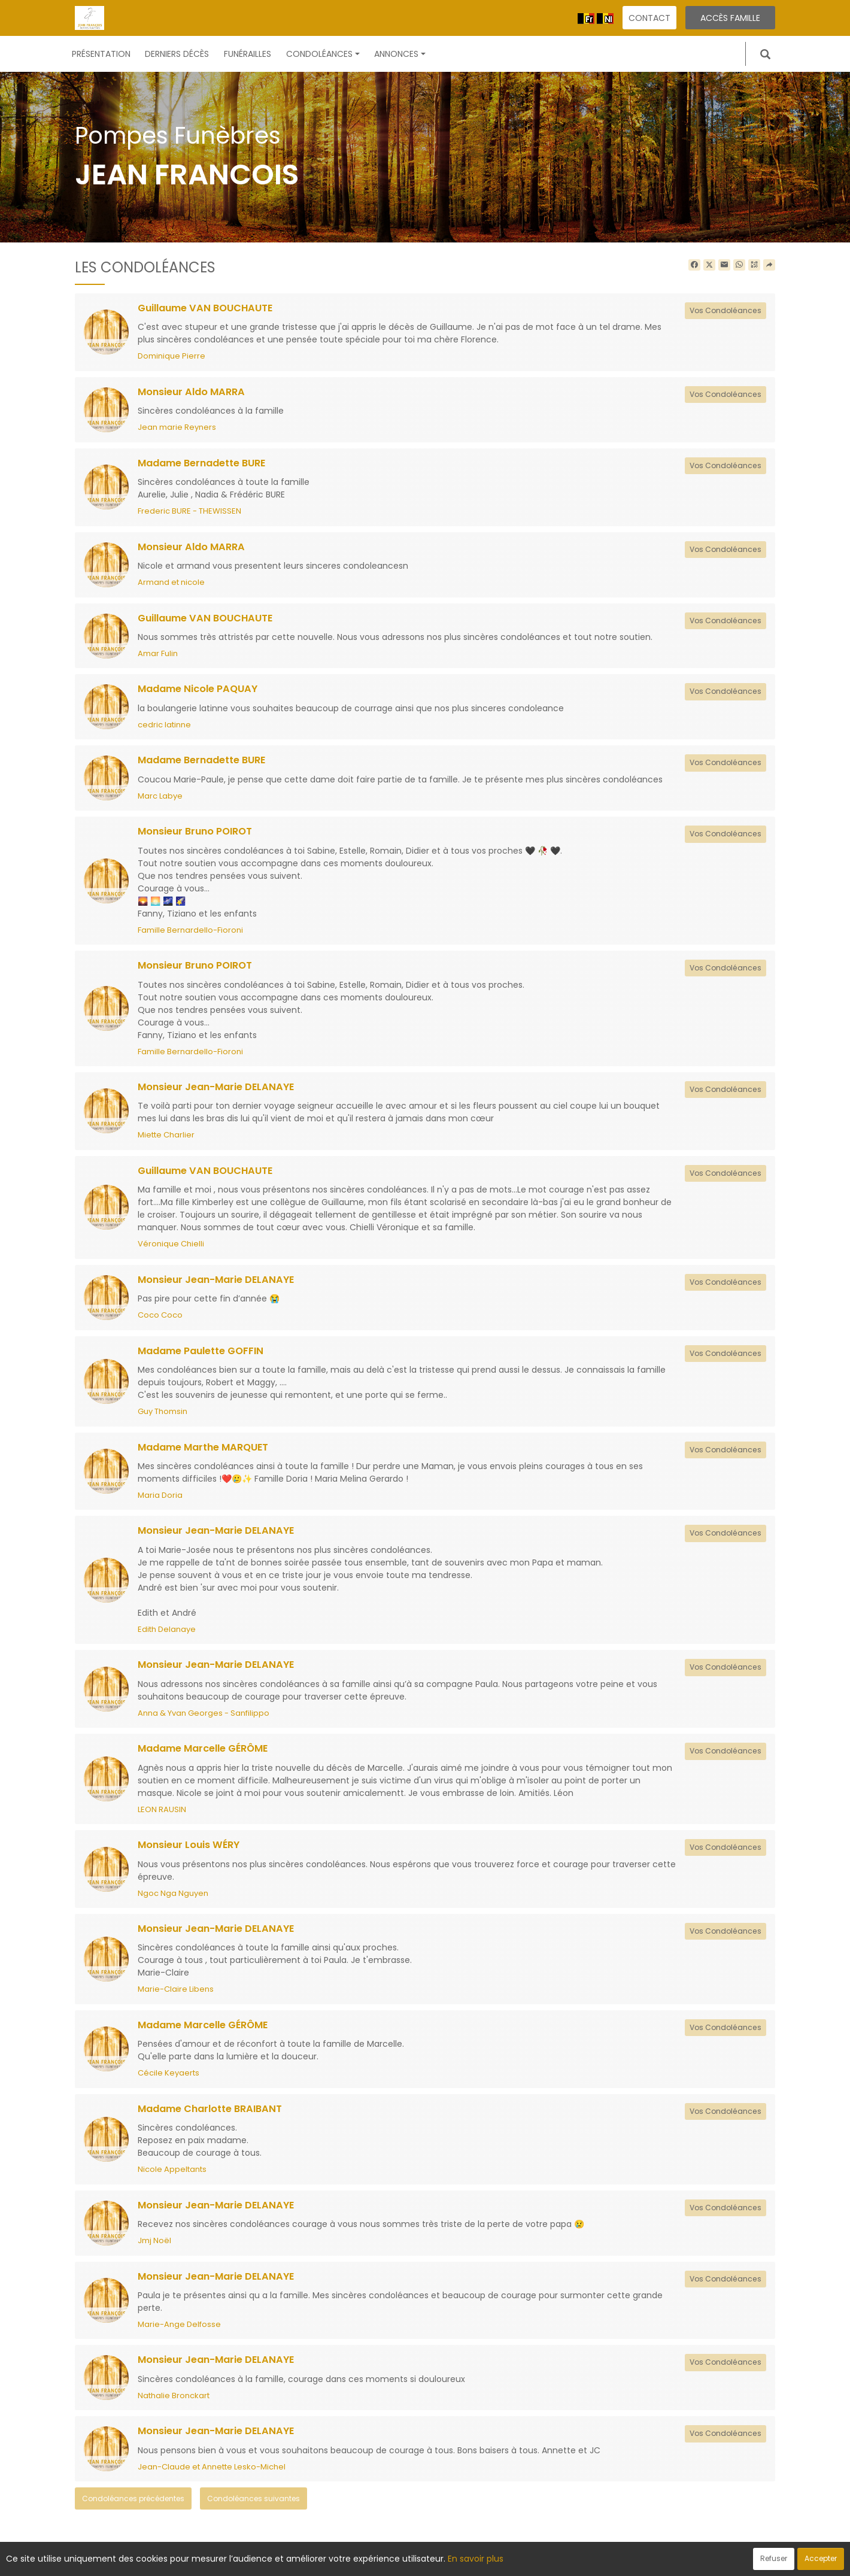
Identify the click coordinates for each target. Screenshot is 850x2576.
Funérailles (247, 54)
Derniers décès (177, 54)
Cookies (478, 2560)
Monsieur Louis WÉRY (191, 1853)
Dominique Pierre (171, 356)
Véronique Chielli (171, 1249)
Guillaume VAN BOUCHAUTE (210, 308)
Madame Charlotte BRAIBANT (215, 2119)
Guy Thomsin (162, 1417)
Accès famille (730, 18)
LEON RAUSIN (162, 1817)
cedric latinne (164, 727)
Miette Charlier (166, 1139)
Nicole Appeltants (172, 2179)
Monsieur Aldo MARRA (194, 393)
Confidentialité (421, 2560)
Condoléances (323, 54)
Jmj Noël (154, 2251)
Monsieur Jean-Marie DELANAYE (220, 1091)
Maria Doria (160, 1501)
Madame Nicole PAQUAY (201, 691)
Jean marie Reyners (177, 428)
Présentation (101, 54)
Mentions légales (540, 2560)
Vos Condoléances (723, 310)
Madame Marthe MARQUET (208, 1454)
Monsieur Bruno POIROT (198, 835)
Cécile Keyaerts (168, 2082)
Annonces (400, 54)
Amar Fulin (158, 656)
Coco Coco (160, 1321)
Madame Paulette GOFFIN (206, 1357)
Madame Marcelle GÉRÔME (208, 1756)
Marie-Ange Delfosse (179, 2335)
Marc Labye (160, 799)
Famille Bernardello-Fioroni (190, 933)
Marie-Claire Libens (176, 1998)
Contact (649, 18)
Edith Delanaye (167, 1636)
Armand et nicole (171, 584)
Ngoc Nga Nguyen (173, 1901)
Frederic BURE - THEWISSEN (189, 512)
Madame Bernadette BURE (207, 464)
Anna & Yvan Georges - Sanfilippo (203, 1721)
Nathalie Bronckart (174, 2407)
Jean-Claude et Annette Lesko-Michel (212, 2478)
